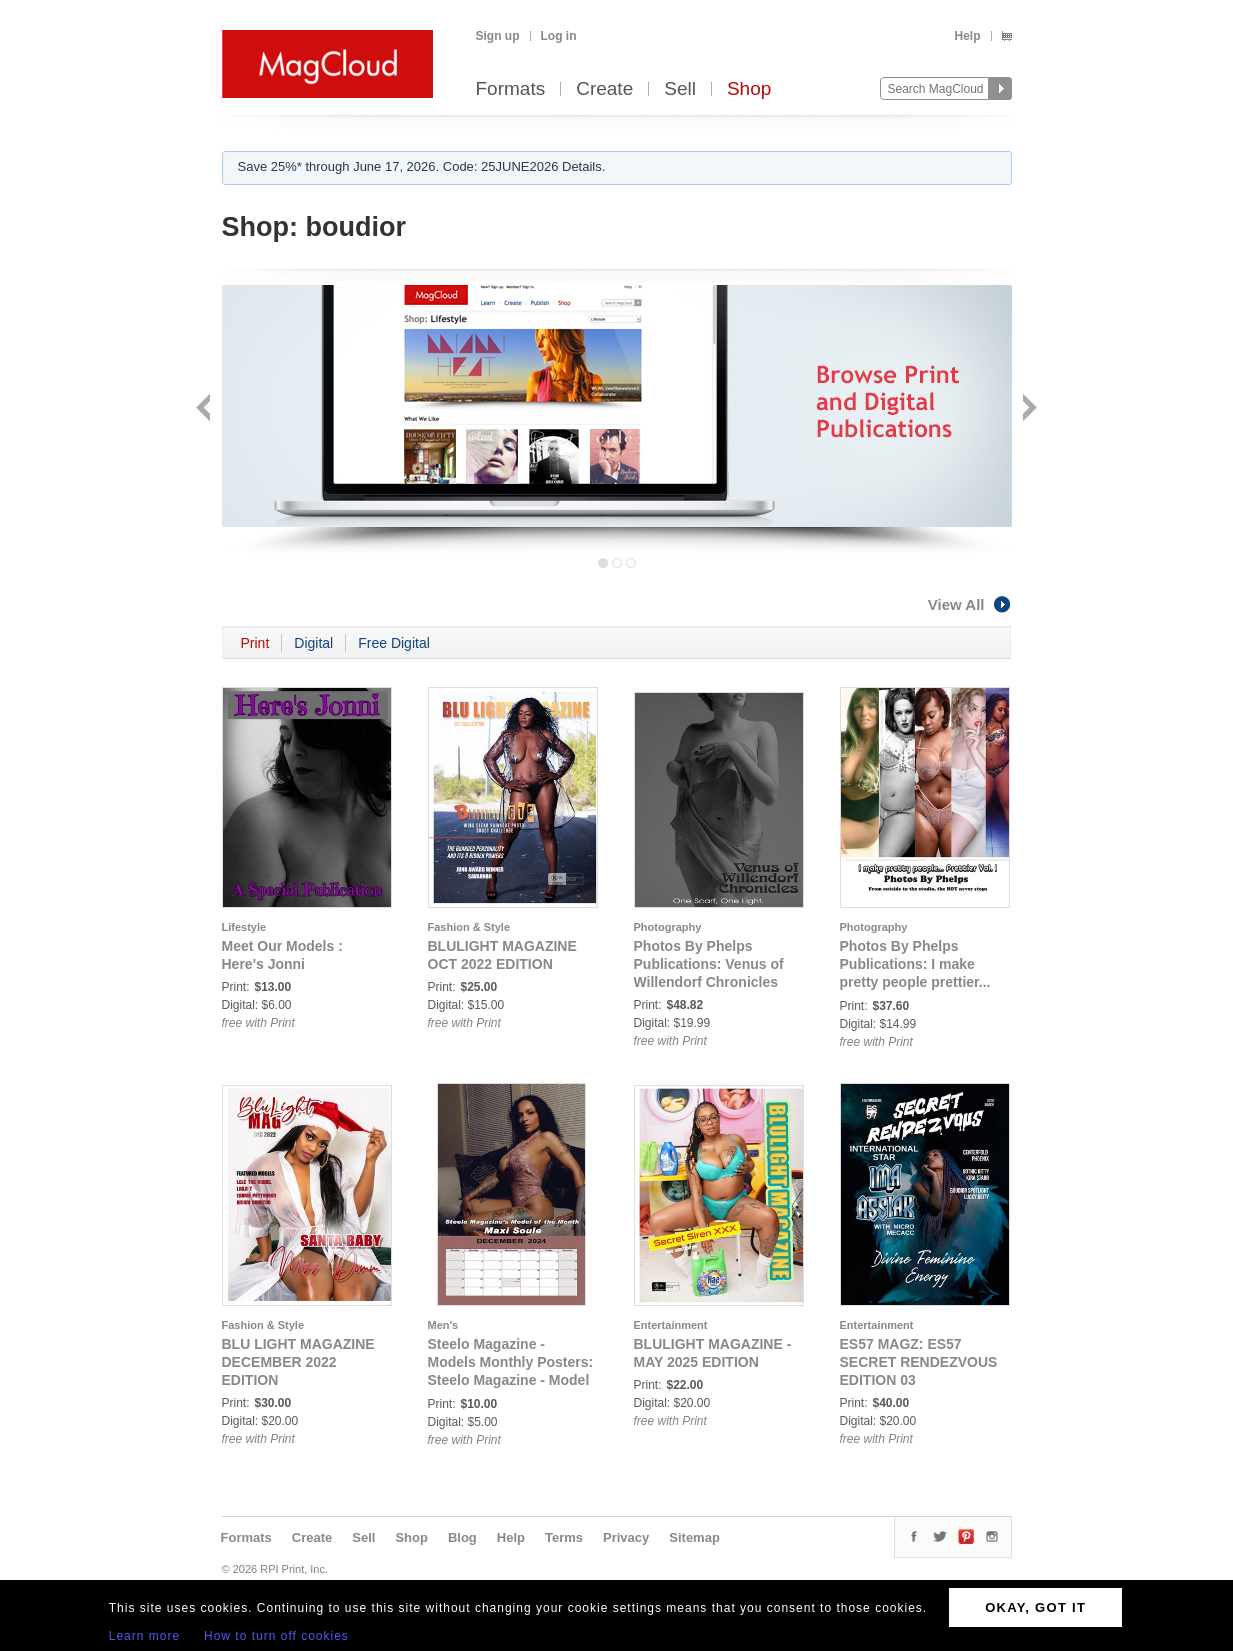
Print (255, 643)
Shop (749, 89)
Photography (668, 927)
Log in (559, 36)
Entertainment (671, 1325)
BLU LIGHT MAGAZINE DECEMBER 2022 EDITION (298, 1362)
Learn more (144, 1636)
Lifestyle (244, 927)
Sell (680, 89)
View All (970, 604)
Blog (462, 1537)
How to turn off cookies (276, 1636)
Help (967, 36)
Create (604, 89)
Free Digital (394, 643)
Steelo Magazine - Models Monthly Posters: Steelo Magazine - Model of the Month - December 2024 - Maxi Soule (511, 1380)
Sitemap (694, 1537)
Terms (564, 1537)
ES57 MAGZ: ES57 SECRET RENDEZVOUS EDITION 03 (919, 1362)
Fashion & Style (469, 927)
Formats (511, 89)
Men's (443, 1325)
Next (1027, 409)
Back (205, 409)
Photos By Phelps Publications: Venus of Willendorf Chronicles (709, 964)
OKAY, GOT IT (1035, 1607)
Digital (313, 643)
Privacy (626, 1537)
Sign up (498, 36)
